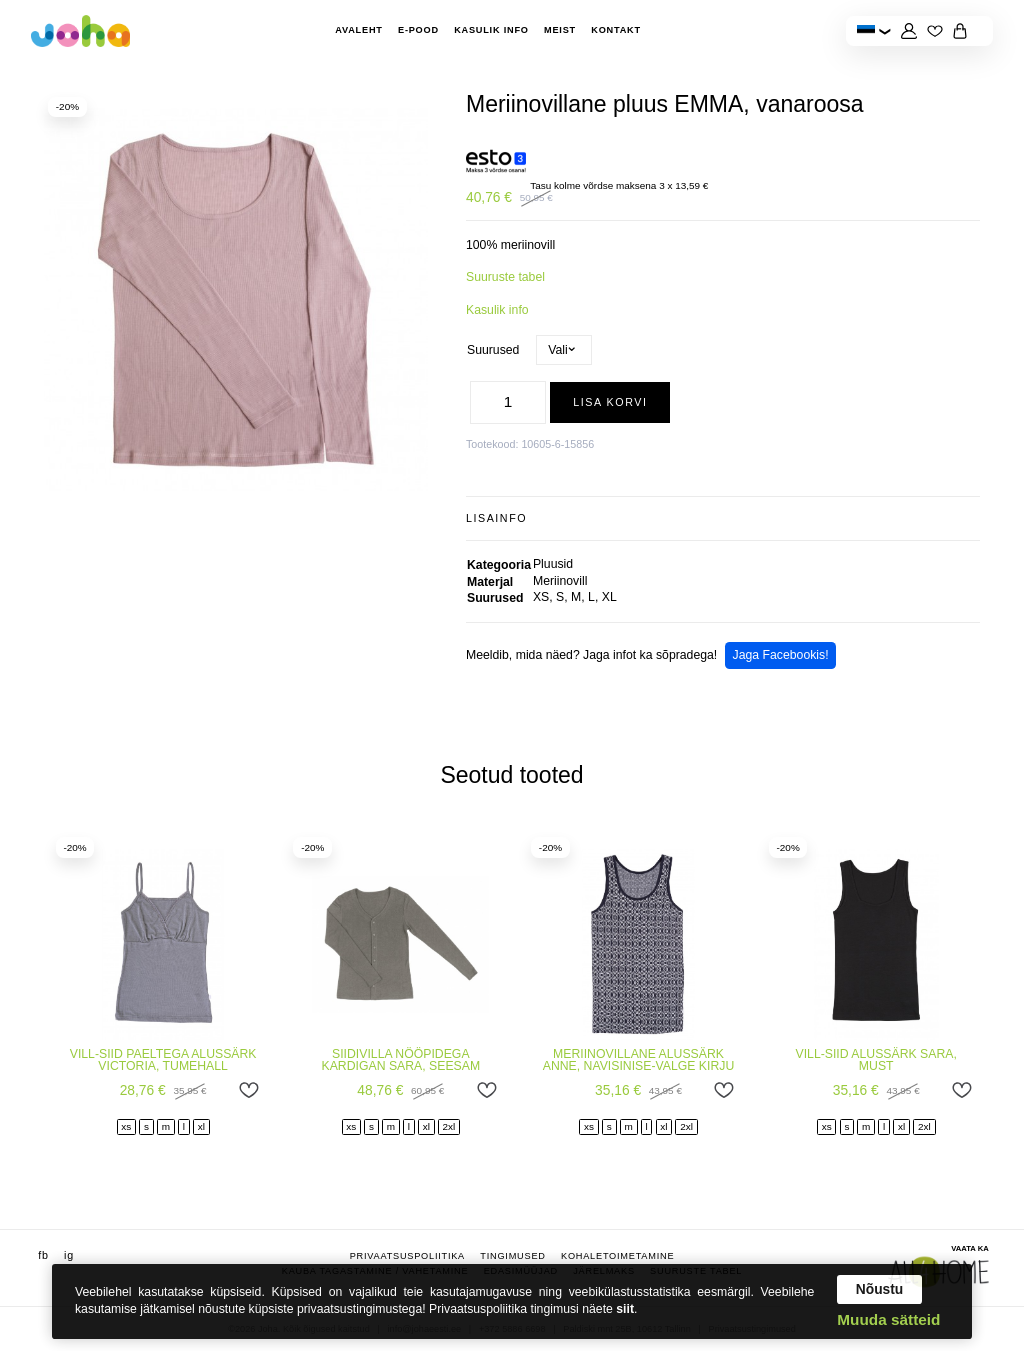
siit (625, 1309)
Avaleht (358, 30)
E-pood (418, 30)
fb (43, 1254)
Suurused (493, 350)
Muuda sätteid (888, 1319)
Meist (560, 30)
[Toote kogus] (508, 402)
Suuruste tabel (505, 277)
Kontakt (616, 30)
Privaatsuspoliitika (407, 1255)
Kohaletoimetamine (617, 1255)
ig (69, 1254)
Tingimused (512, 1255)
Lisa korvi (610, 402)
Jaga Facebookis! (781, 655)
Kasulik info (491, 30)
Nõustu (880, 1289)
